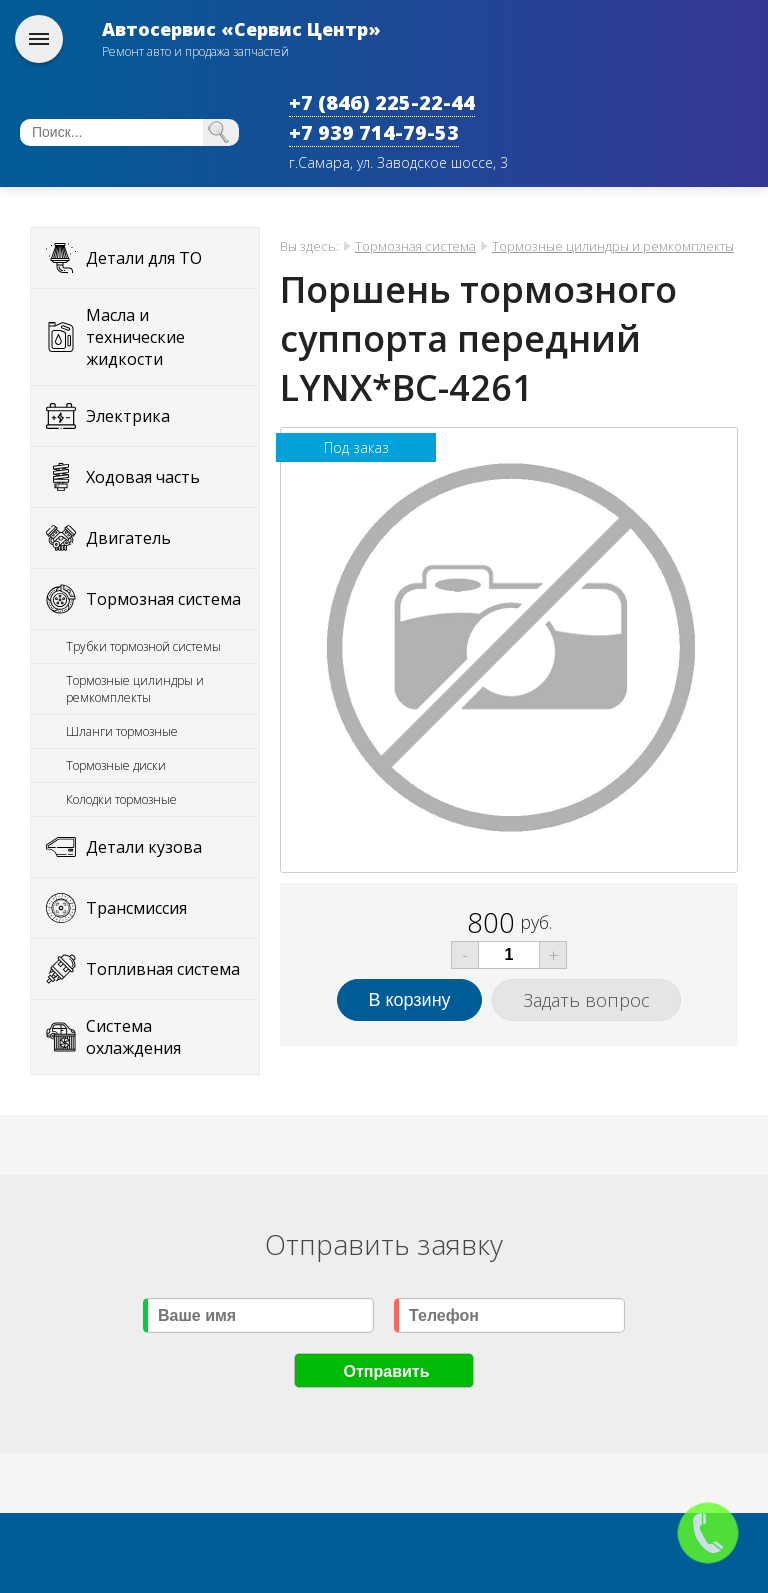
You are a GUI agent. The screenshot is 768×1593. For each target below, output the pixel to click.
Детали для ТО (144, 258)
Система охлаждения (133, 1037)
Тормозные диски (116, 765)
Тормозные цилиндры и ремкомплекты (135, 689)
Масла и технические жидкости (135, 337)
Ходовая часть (143, 477)
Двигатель (128, 538)
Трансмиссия (136, 908)
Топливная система (163, 969)
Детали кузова (144, 847)
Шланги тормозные (122, 731)
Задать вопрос (586, 1000)
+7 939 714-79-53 (374, 132)
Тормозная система (163, 599)
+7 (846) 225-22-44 (382, 102)
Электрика (128, 416)
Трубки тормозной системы (143, 646)
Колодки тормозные (121, 799)
